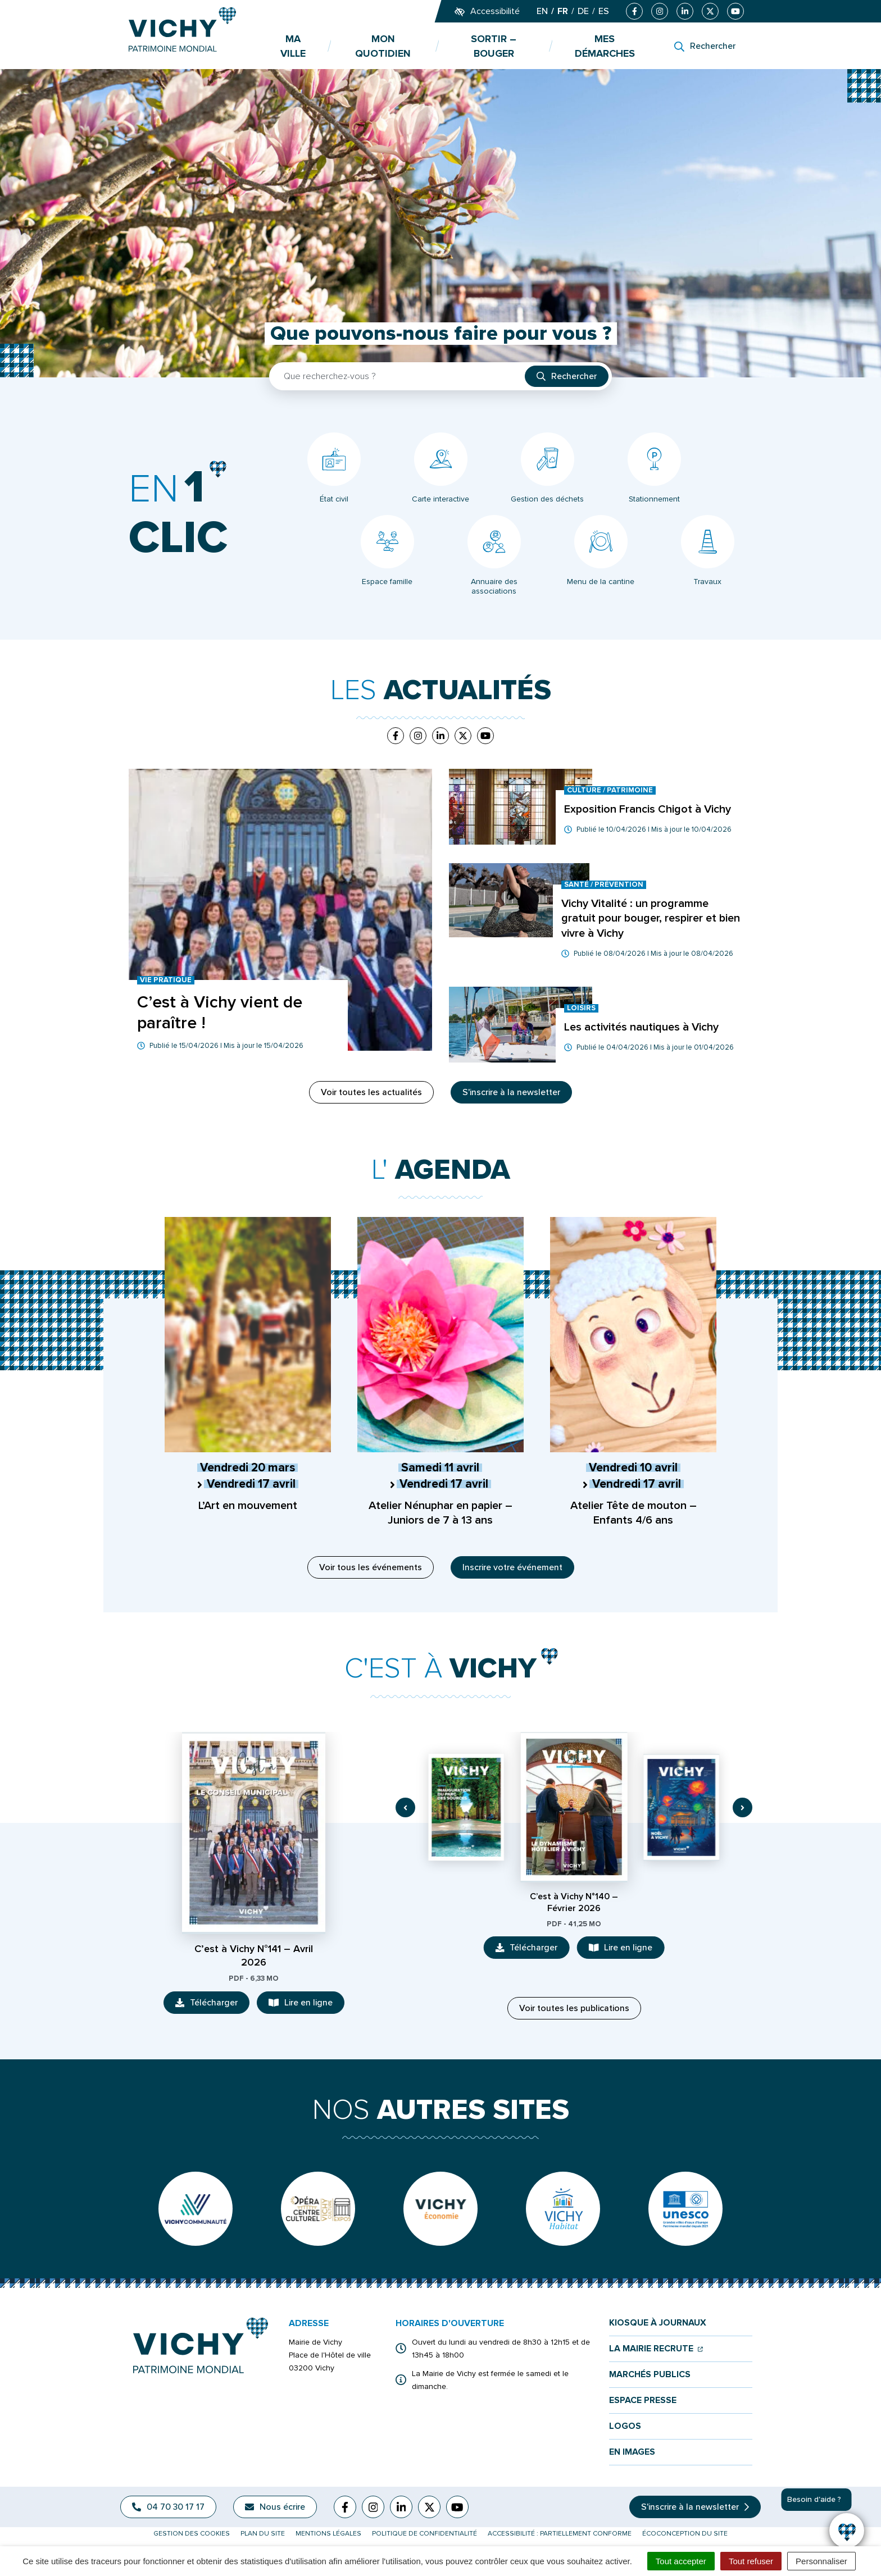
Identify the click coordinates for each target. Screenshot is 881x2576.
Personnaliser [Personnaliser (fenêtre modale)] (821, 2561)
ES (603, 11)
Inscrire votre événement (512, 1567)
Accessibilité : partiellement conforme (560, 2533)
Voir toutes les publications (574, 2008)
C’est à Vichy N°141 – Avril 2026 (253, 1955)
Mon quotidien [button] (383, 46)
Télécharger (212, 2005)
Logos (625, 2426)
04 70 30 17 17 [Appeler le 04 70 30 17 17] (168, 2507)
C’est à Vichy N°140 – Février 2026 (574, 1902)
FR (562, 11)
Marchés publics (650, 2374)
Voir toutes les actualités (371, 1092)
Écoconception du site (685, 2533)
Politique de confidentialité (424, 2533)
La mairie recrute (656, 2349)
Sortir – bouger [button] (493, 46)
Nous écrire (275, 2507)
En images (632, 2452)
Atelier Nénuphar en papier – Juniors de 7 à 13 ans (440, 1513)
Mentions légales (328, 2533)
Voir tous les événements (370, 1567)
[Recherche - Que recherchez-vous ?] (397, 376)
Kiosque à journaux (657, 2323)
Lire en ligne (306, 2005)
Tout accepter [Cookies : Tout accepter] (681, 2561)
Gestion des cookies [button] (191, 2533)
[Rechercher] (704, 46)
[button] (405, 1807)
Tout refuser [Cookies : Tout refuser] (751, 2561)
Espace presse (642, 2400)
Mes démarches (605, 46)
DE (583, 11)
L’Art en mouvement (247, 1505)
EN (542, 11)
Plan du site (262, 2533)
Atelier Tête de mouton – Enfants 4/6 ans (633, 1513)
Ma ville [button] (293, 46)
